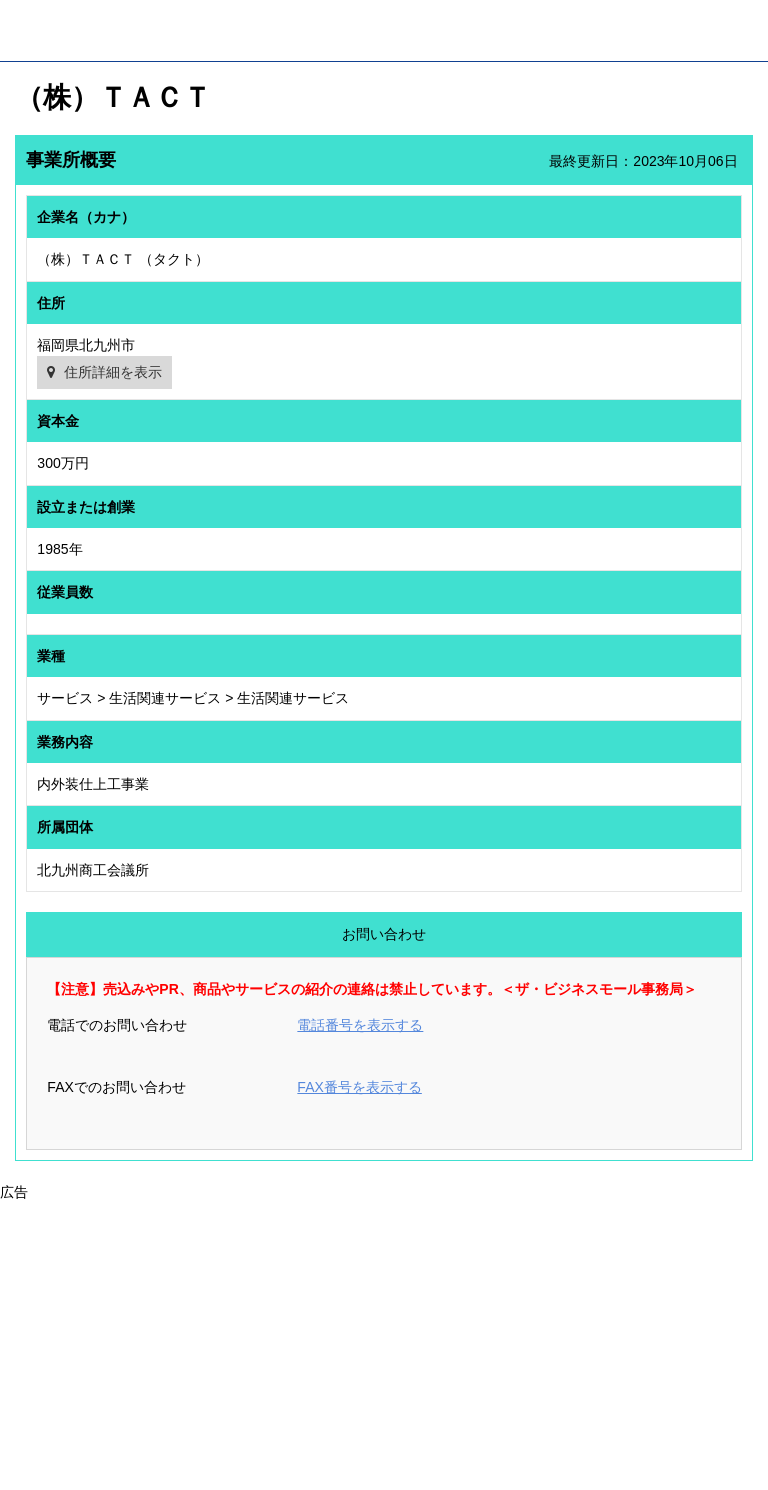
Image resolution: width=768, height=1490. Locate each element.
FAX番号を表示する (359, 1087)
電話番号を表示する (360, 1025)
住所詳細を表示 (113, 372)
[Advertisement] (384, 1343)
